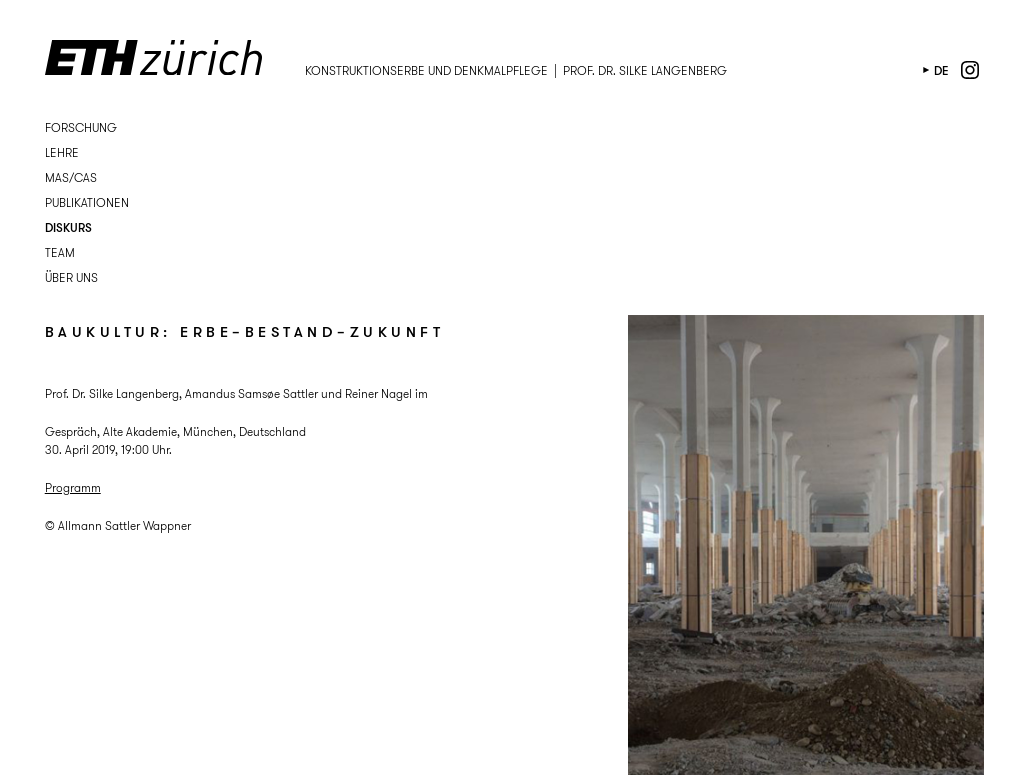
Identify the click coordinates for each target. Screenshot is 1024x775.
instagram (970, 70)
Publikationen (87, 202)
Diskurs (68, 227)
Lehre (62, 152)
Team (60, 252)
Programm (73, 487)
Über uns (71, 277)
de (941, 70)
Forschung (81, 127)
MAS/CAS (71, 177)
